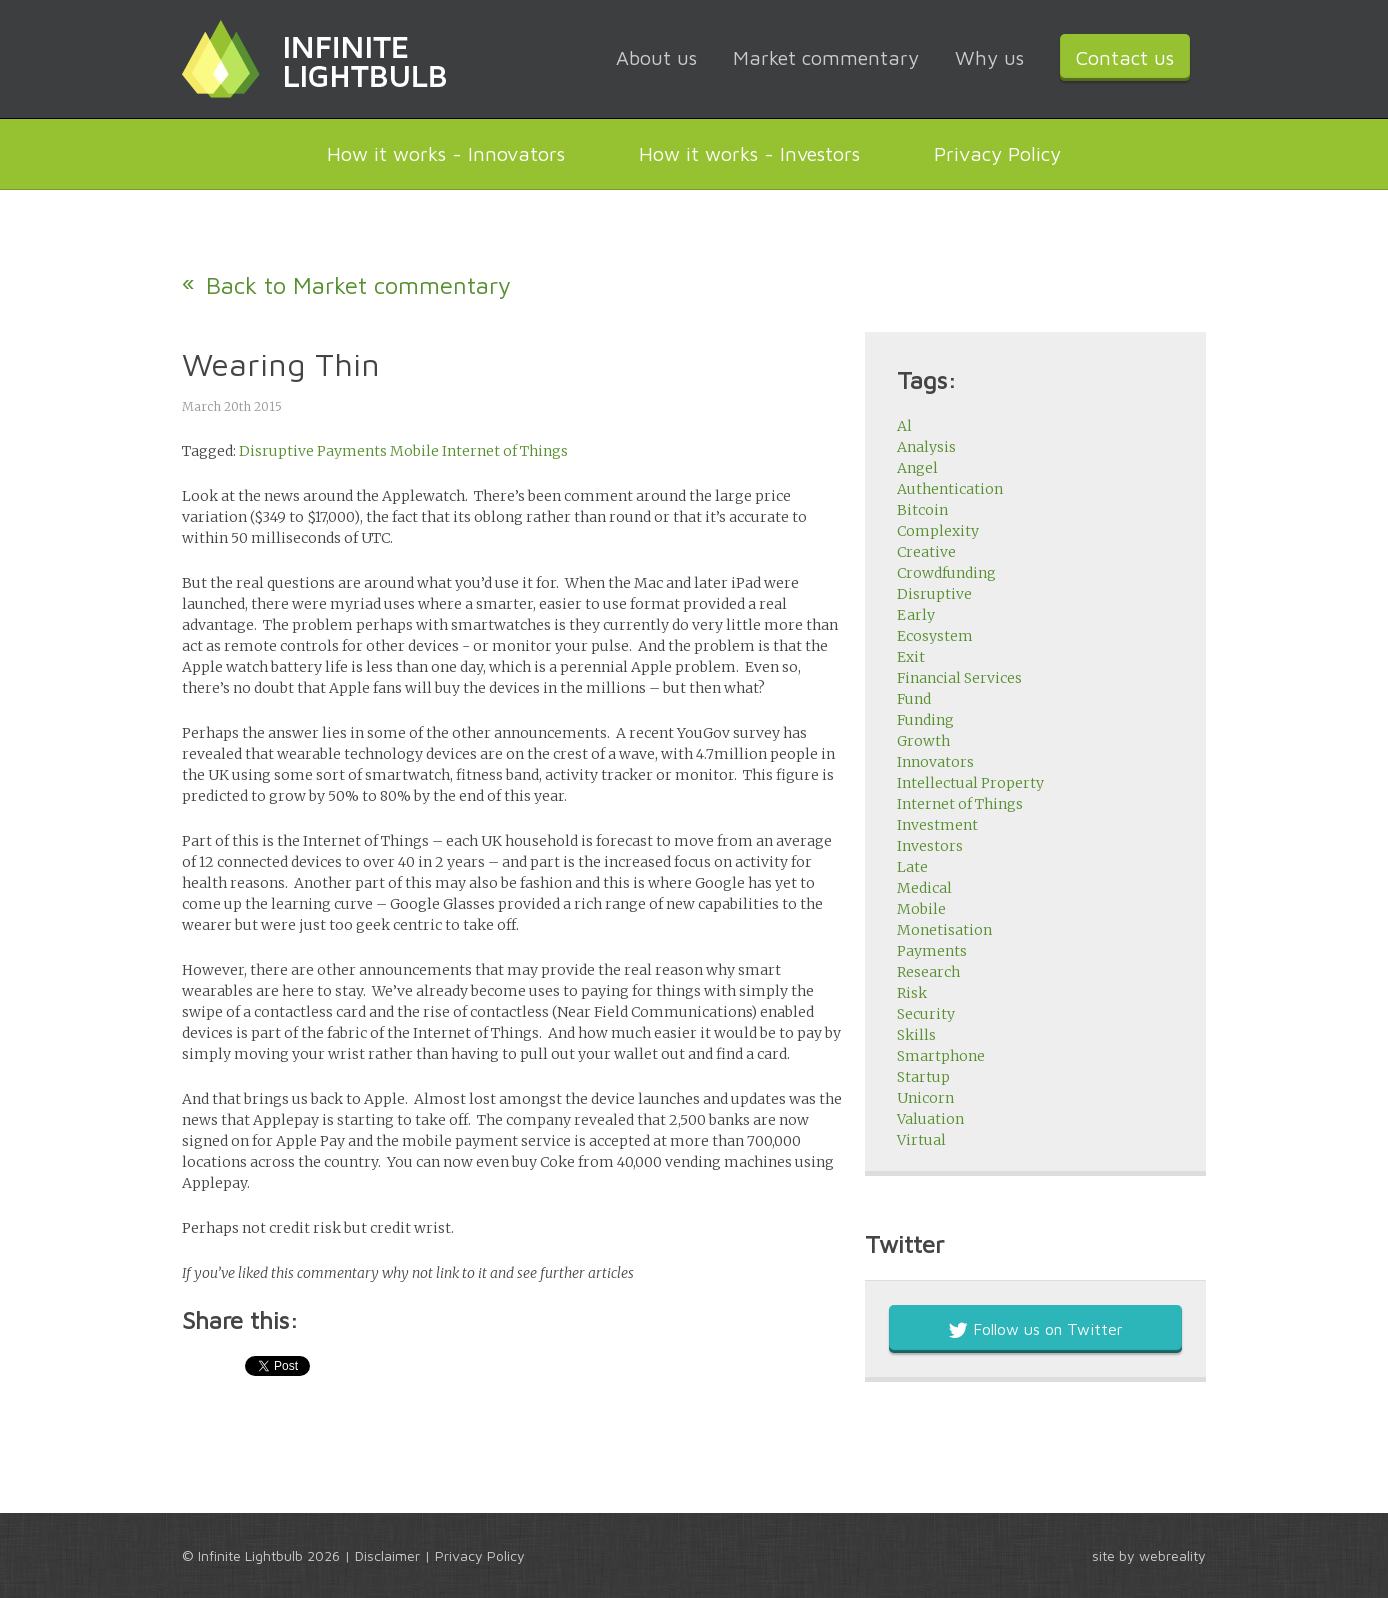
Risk (912, 993)
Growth (923, 741)
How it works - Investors (749, 153)
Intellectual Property (970, 783)
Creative (926, 552)
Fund (914, 699)
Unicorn (925, 1098)
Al (904, 426)
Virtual (921, 1140)
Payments (352, 451)
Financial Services (959, 678)
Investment (937, 825)
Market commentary (826, 57)
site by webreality (1149, 1555)
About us (656, 57)
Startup (923, 1077)
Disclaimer (387, 1555)
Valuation (930, 1119)
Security (926, 1014)
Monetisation (944, 930)
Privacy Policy (997, 153)
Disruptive (276, 451)
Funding (925, 720)
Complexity (938, 531)
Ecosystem (935, 636)
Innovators (935, 762)
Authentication (950, 489)
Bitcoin (922, 510)
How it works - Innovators (446, 153)
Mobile (414, 451)
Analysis (926, 447)
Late (912, 867)
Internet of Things (505, 451)
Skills (916, 1035)
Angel (917, 468)
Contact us (1125, 57)
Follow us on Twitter (1035, 1329)
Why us (989, 57)
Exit (911, 657)
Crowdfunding (946, 573)
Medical (924, 888)
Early (916, 615)
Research (928, 972)
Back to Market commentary (358, 285)
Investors (930, 846)
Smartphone (941, 1056)
